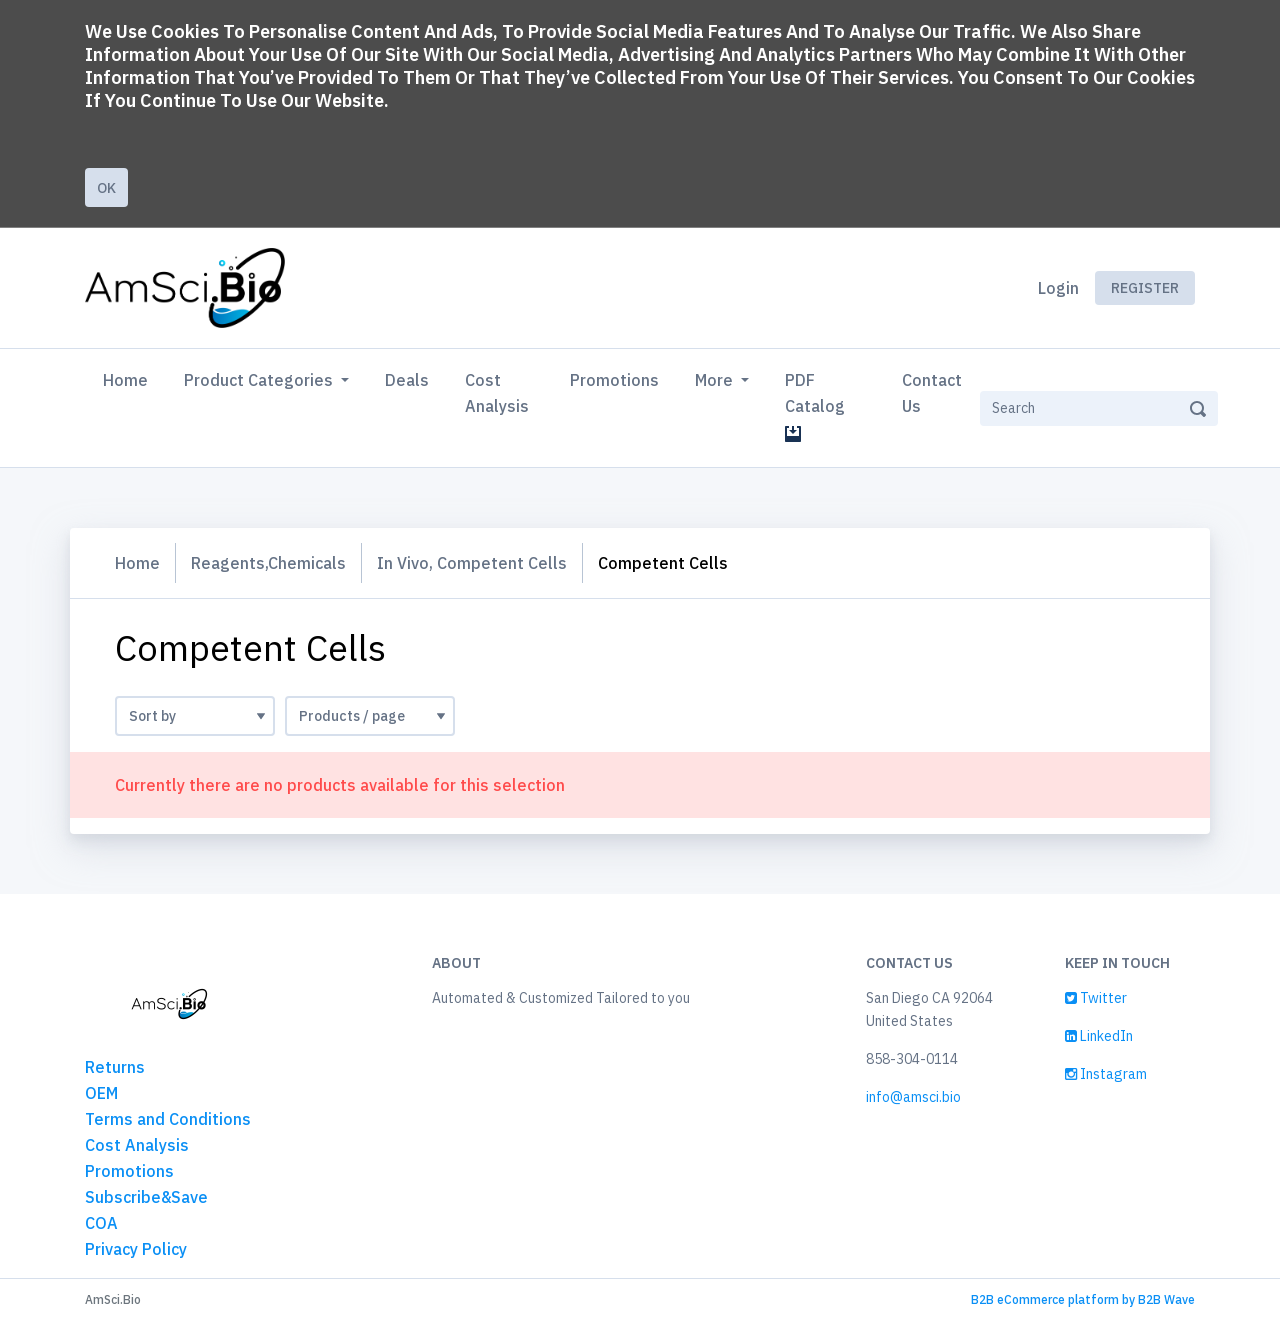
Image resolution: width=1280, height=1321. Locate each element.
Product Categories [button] (260, 380)
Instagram (1106, 1074)
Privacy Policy (136, 1249)
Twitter (1096, 998)
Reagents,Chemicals (268, 563)
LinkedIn (1099, 1036)
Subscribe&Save (146, 1197)
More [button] (716, 380)
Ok (106, 188)
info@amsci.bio (913, 1097)
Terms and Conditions (168, 1119)
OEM (101, 1093)
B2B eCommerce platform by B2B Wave (1083, 1299)
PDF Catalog (819, 406)
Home (129, 378)
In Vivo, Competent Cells (472, 563)
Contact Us (932, 393)
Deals (407, 380)
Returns (115, 1067)
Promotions (614, 380)
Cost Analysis (497, 393)
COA (101, 1223)
